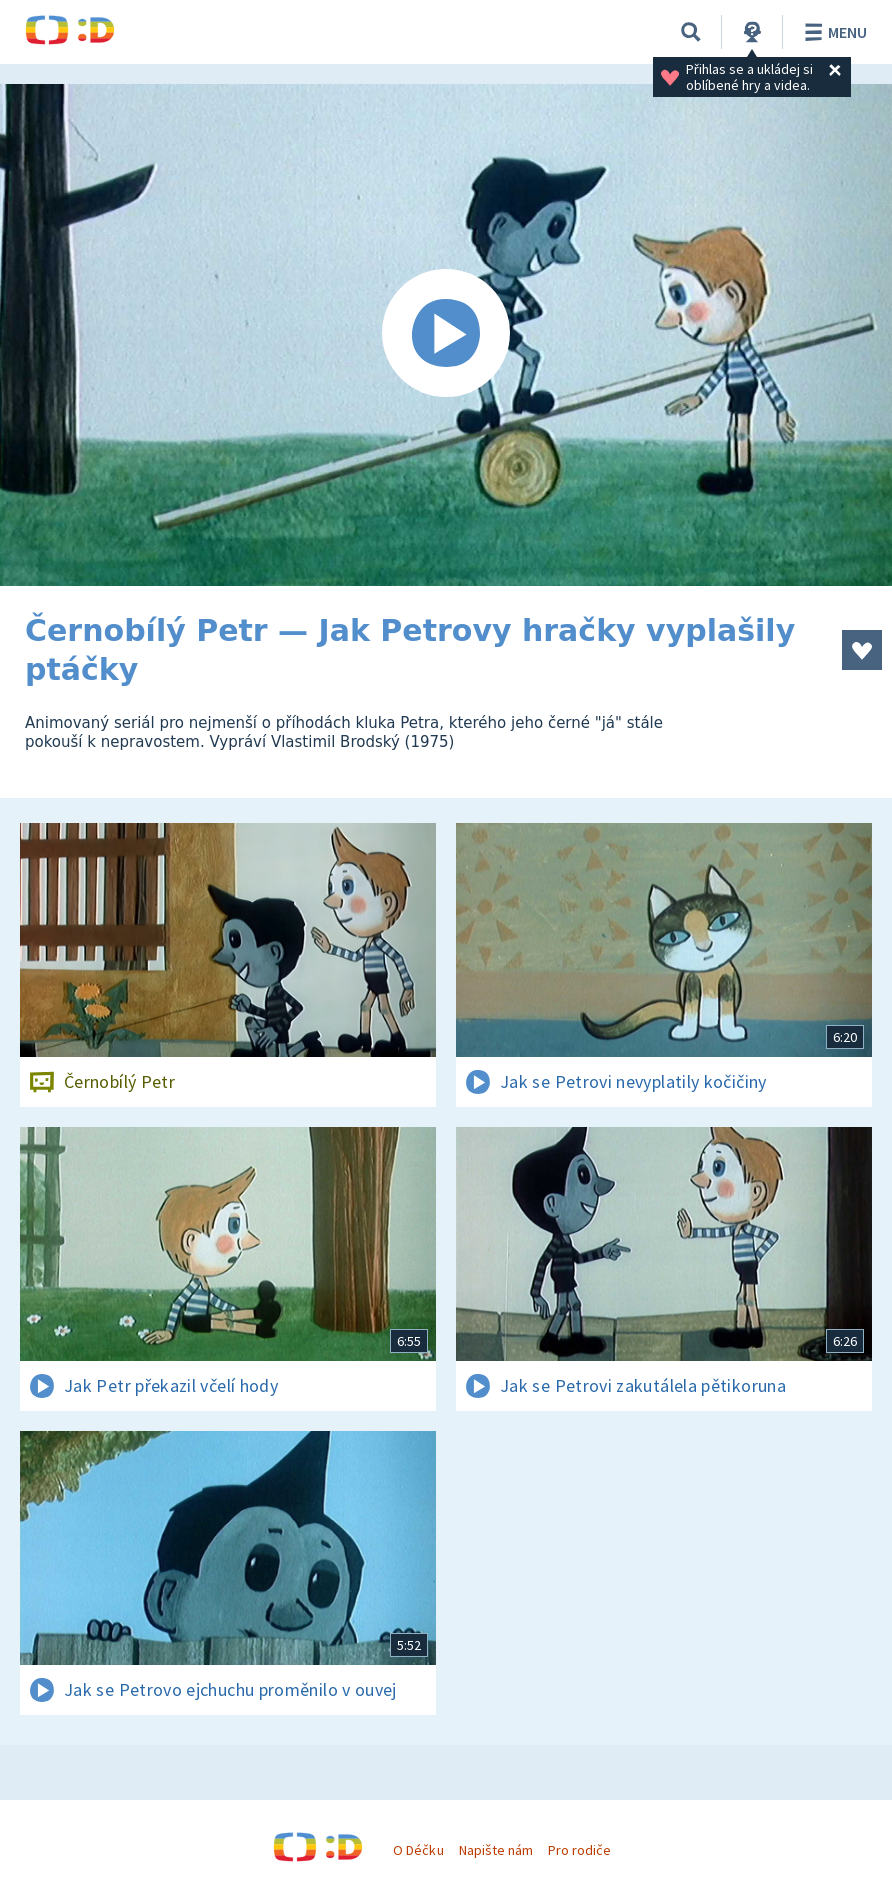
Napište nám (496, 1850)
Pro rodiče (579, 1850)
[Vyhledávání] (691, 32)
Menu (832, 32)
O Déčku (418, 1850)
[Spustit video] (446, 335)
